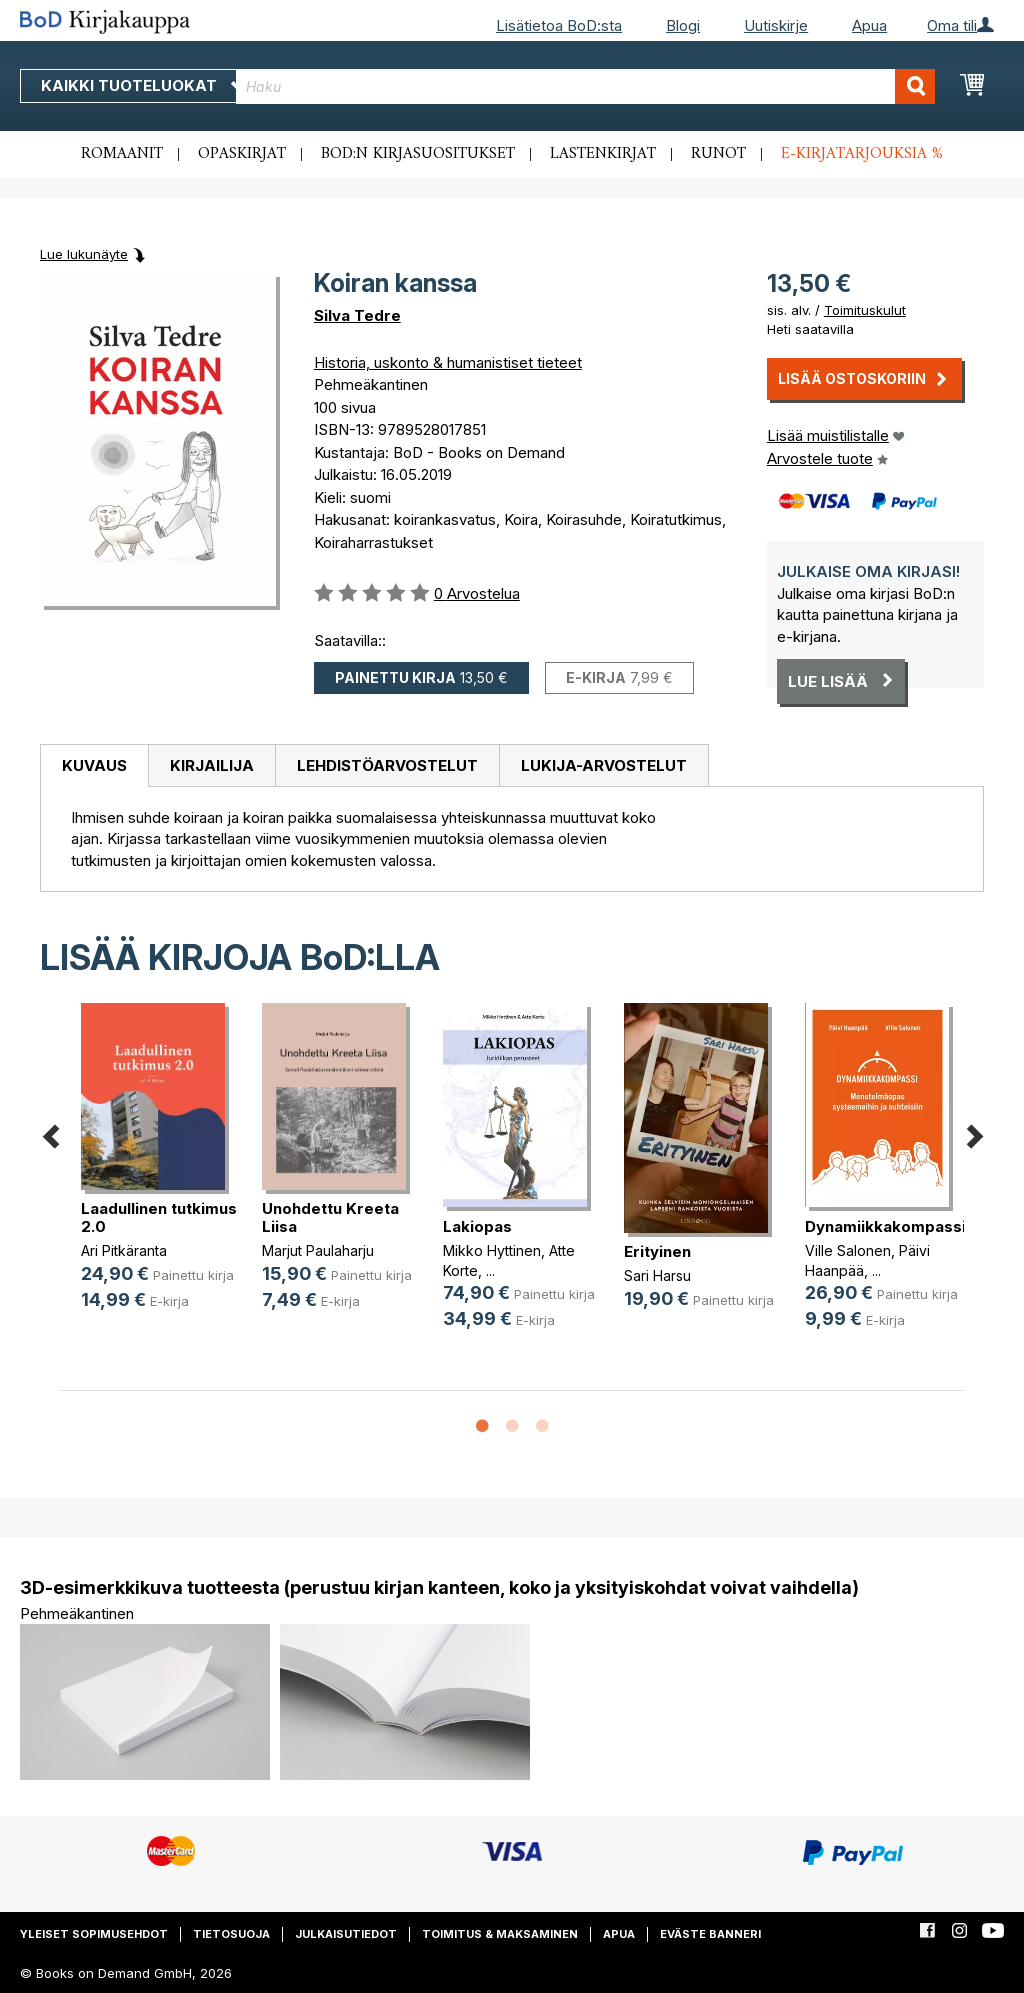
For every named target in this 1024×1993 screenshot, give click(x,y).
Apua (869, 25)
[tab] (94, 766)
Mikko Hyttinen (492, 1250)
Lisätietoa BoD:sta (559, 25)
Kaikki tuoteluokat (143, 85)
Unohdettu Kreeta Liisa (330, 1217)
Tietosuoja (231, 1934)
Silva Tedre (357, 315)
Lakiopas (477, 1226)
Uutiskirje (776, 25)
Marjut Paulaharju (318, 1250)
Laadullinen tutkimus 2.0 (159, 1217)
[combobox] (585, 86)
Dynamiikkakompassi (885, 1226)
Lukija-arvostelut (604, 765)
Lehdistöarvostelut (387, 765)
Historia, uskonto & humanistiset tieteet (448, 362)
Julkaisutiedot (346, 1934)
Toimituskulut (865, 310)
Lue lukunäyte (84, 254)
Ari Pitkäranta (124, 1250)
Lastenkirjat (603, 154)
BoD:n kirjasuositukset (418, 154)
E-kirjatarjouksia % (862, 154)
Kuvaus (94, 765)
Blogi (683, 25)
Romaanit (122, 154)
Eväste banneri (710, 1934)
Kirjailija (212, 765)
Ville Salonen (848, 1250)
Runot (718, 154)
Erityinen (657, 1251)
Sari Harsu (657, 1275)
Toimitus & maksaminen (500, 1934)
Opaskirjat (242, 154)
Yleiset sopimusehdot (94, 1934)
